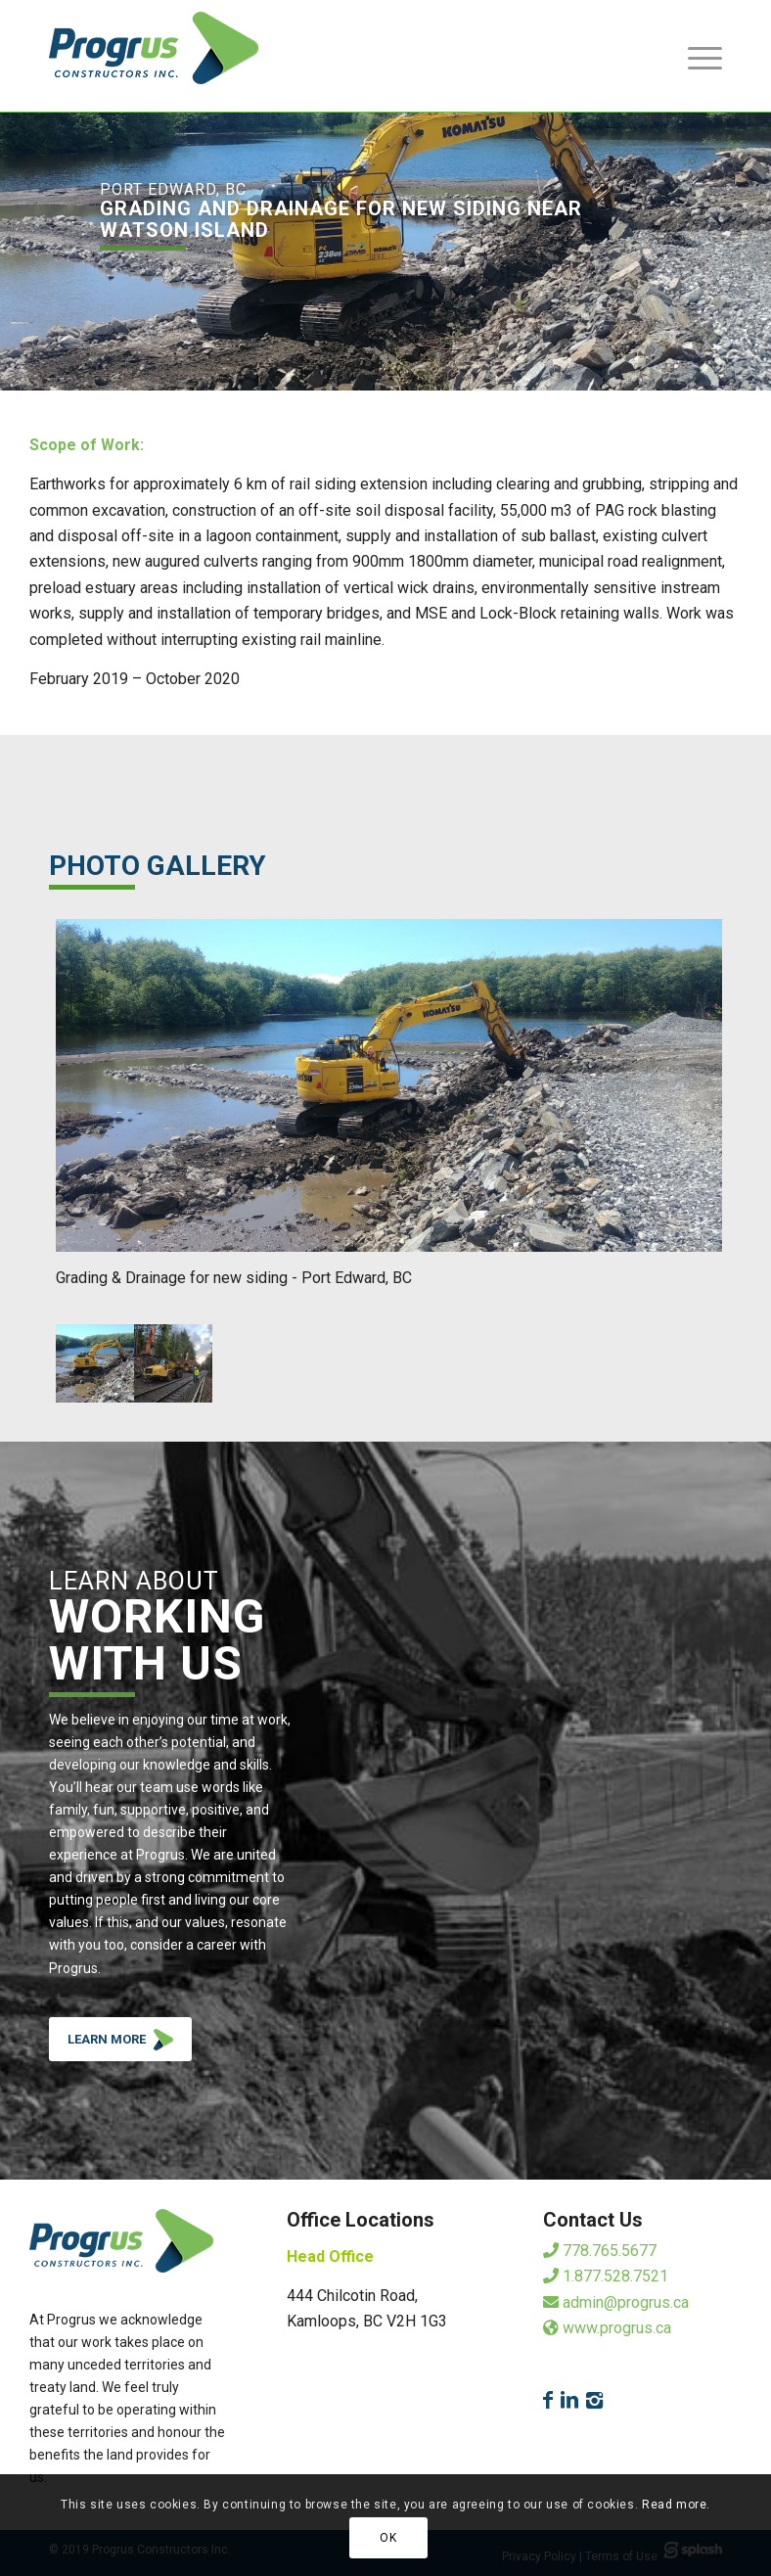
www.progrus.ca (607, 2328)
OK (388, 2538)
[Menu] (695, 56)
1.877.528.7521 (605, 2276)
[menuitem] (695, 56)
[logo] (153, 56)
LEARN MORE (130, 2043)
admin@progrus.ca (616, 2302)
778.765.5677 (600, 2250)
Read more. (676, 2504)
